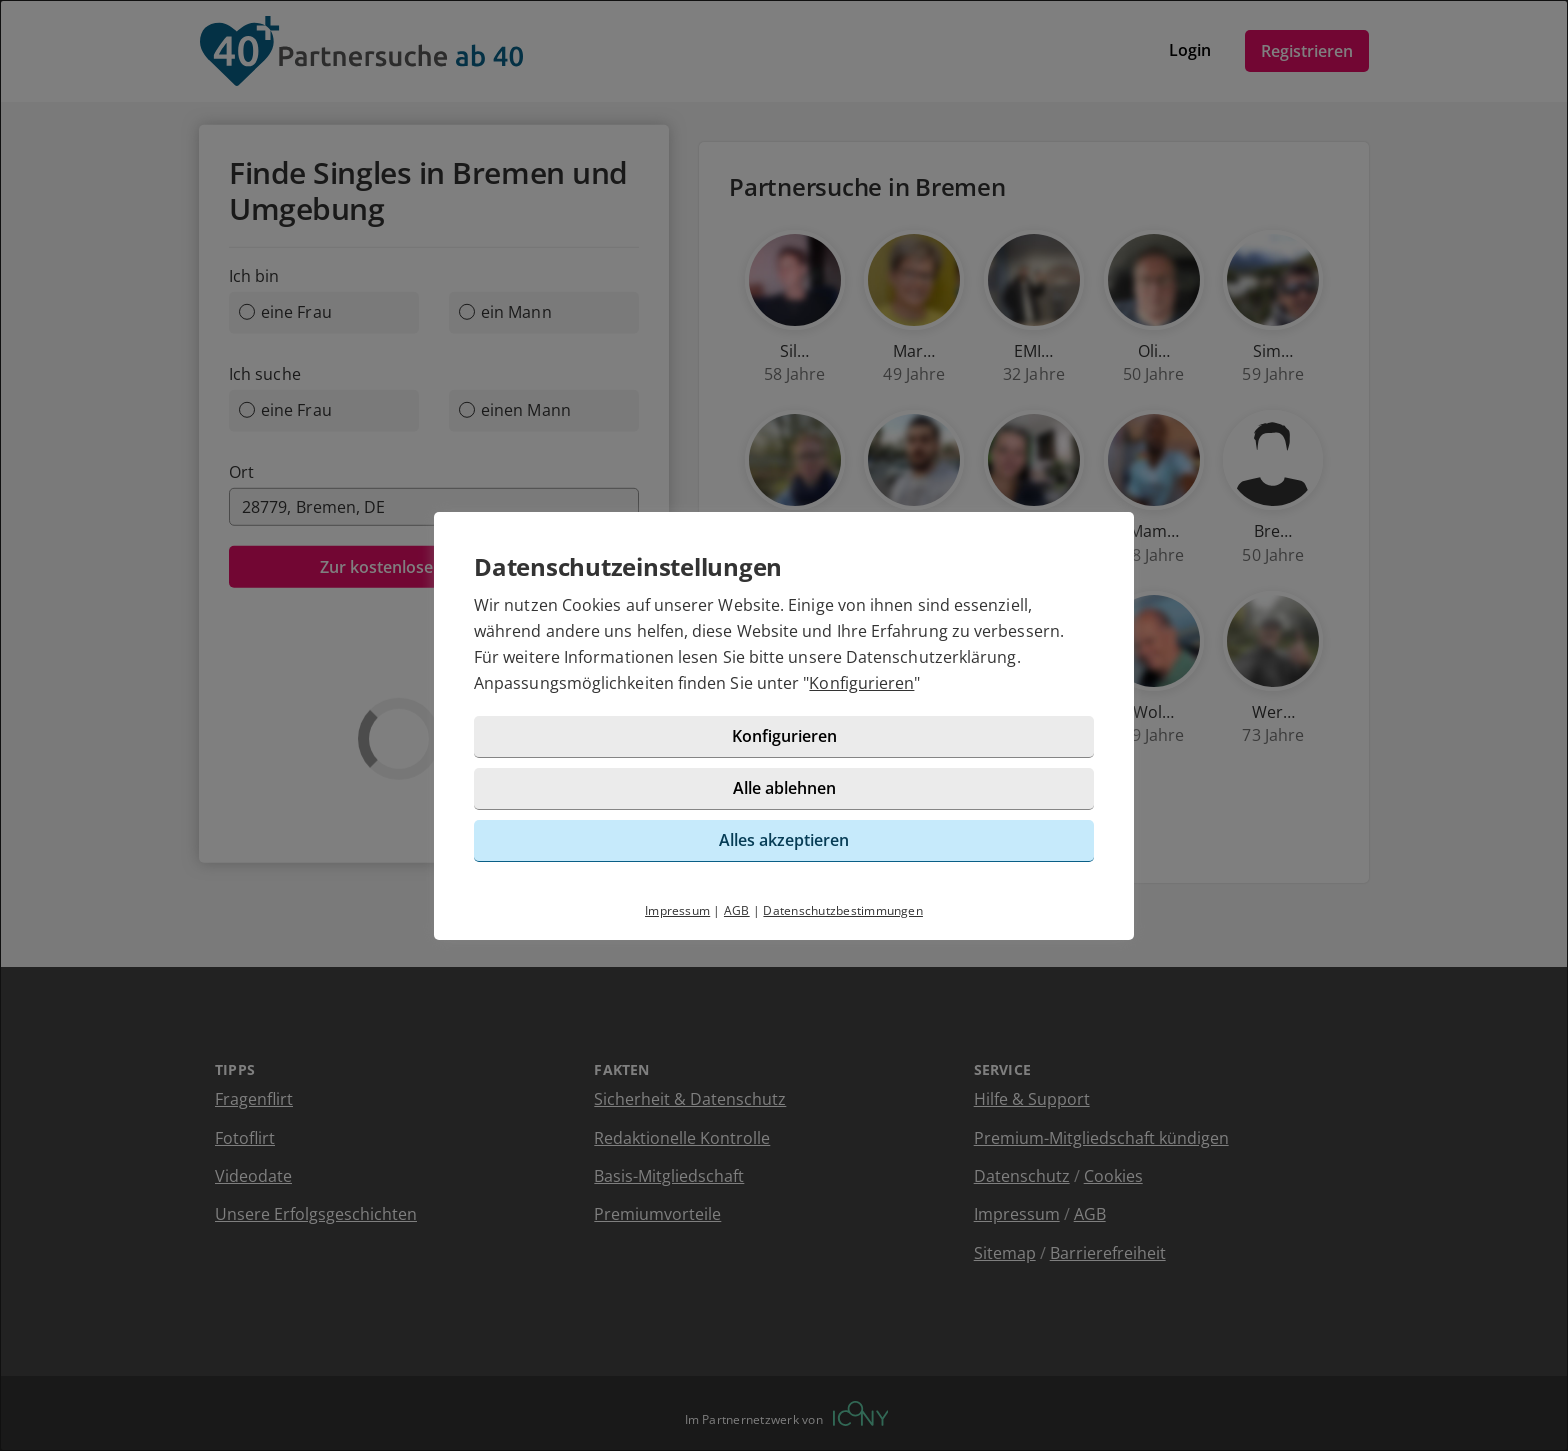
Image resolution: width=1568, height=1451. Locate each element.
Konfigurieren (861, 683)
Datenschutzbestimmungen (843, 910)
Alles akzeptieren (784, 840)
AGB (737, 910)
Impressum (677, 910)
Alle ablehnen (784, 788)
